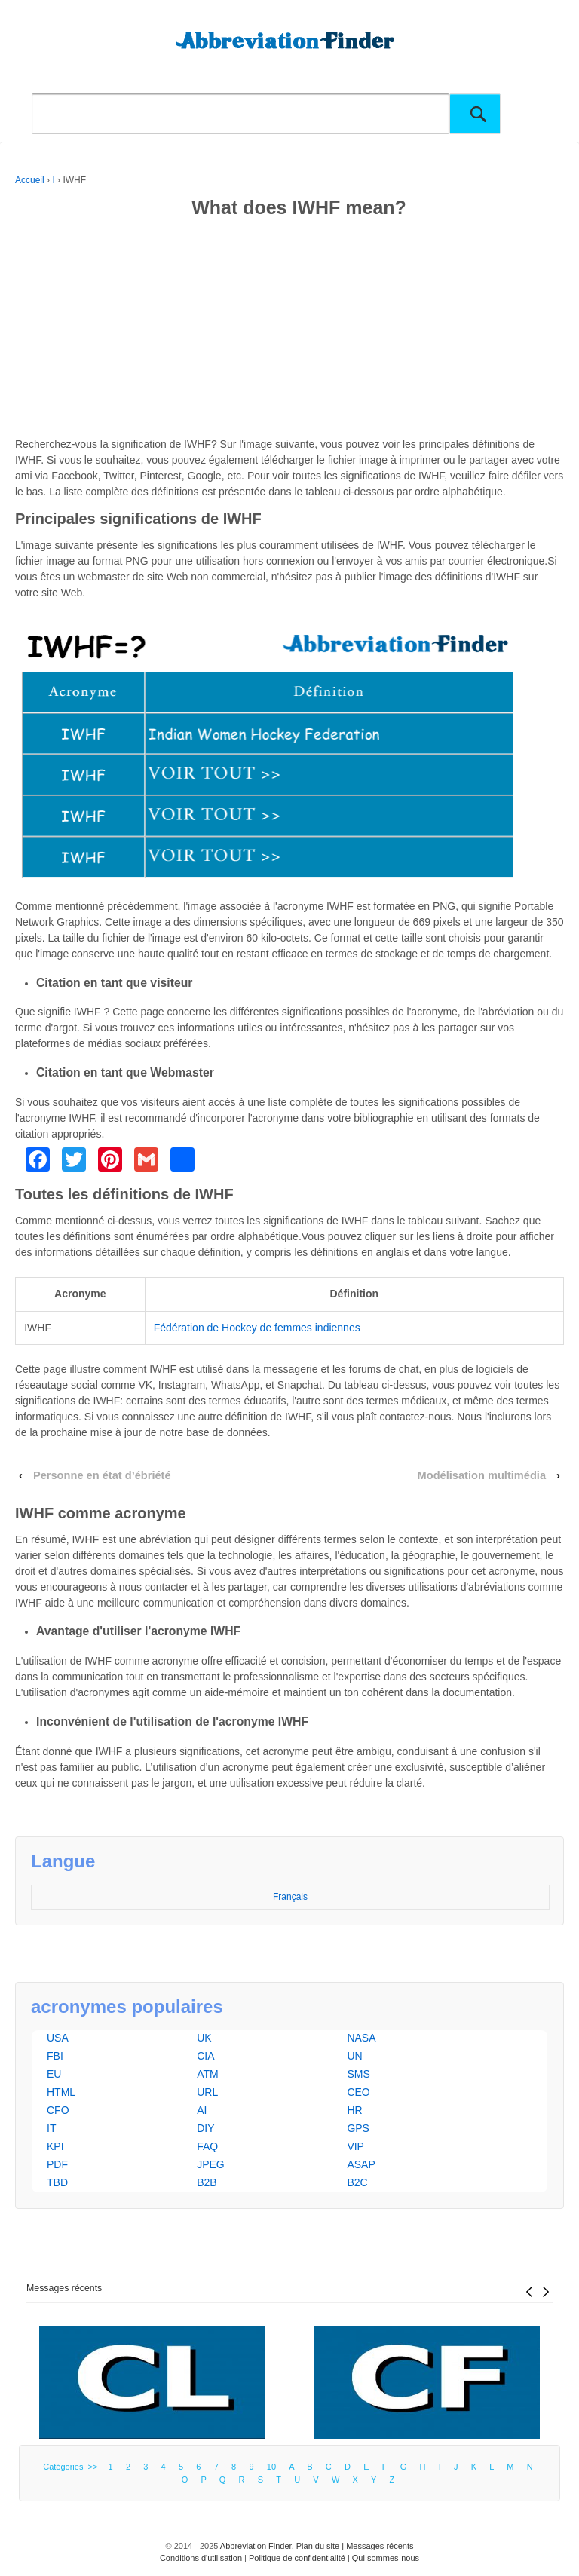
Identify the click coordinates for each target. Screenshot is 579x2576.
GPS (358, 2128)
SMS (358, 2074)
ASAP (361, 2164)
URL (207, 2092)
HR (354, 2110)
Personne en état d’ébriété (102, 1475)
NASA (361, 2038)
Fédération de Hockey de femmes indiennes (257, 1328)
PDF (57, 2164)
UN (354, 2056)
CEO (358, 2092)
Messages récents (64, 2288)
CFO (58, 2110)
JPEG (211, 2164)
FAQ (207, 2146)
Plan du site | (321, 2545)
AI (202, 2110)
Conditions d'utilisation (201, 2557)
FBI (55, 2056)
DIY (205, 2128)
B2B (206, 2182)
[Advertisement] (289, 330)
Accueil (29, 180)
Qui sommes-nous (385, 2557)
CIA (205, 2056)
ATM (208, 2074)
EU (54, 2074)
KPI (55, 2146)
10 (271, 2466)
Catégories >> (72, 2466)
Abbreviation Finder (256, 2545)
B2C (357, 2182)
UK (204, 2038)
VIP (355, 2146)
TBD (57, 2182)
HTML (61, 2092)
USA (58, 2038)
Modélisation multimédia (482, 1475)
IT (51, 2128)
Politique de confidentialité (297, 2557)
